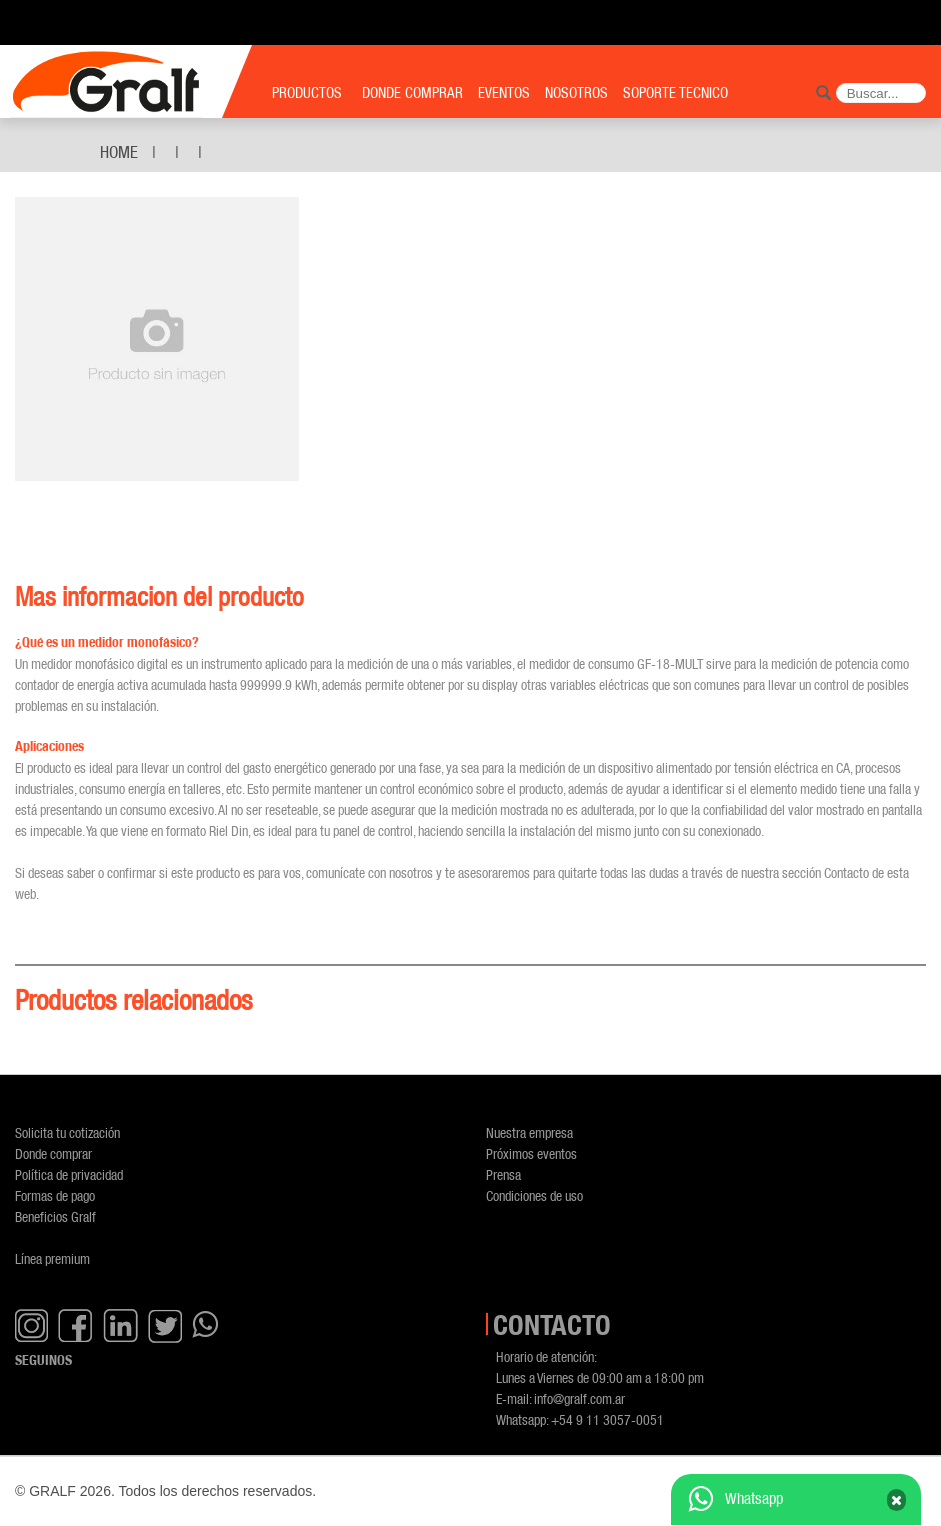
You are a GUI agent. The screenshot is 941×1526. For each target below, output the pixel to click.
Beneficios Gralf (55, 1216)
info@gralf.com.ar (579, 1398)
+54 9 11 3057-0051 (607, 1419)
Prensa (503, 1174)
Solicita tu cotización (67, 1132)
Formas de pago (55, 1195)
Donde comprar (53, 1153)
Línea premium (52, 1258)
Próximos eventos (531, 1153)
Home (119, 152)
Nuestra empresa (529, 1132)
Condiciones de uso (534, 1195)
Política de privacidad (69, 1174)
